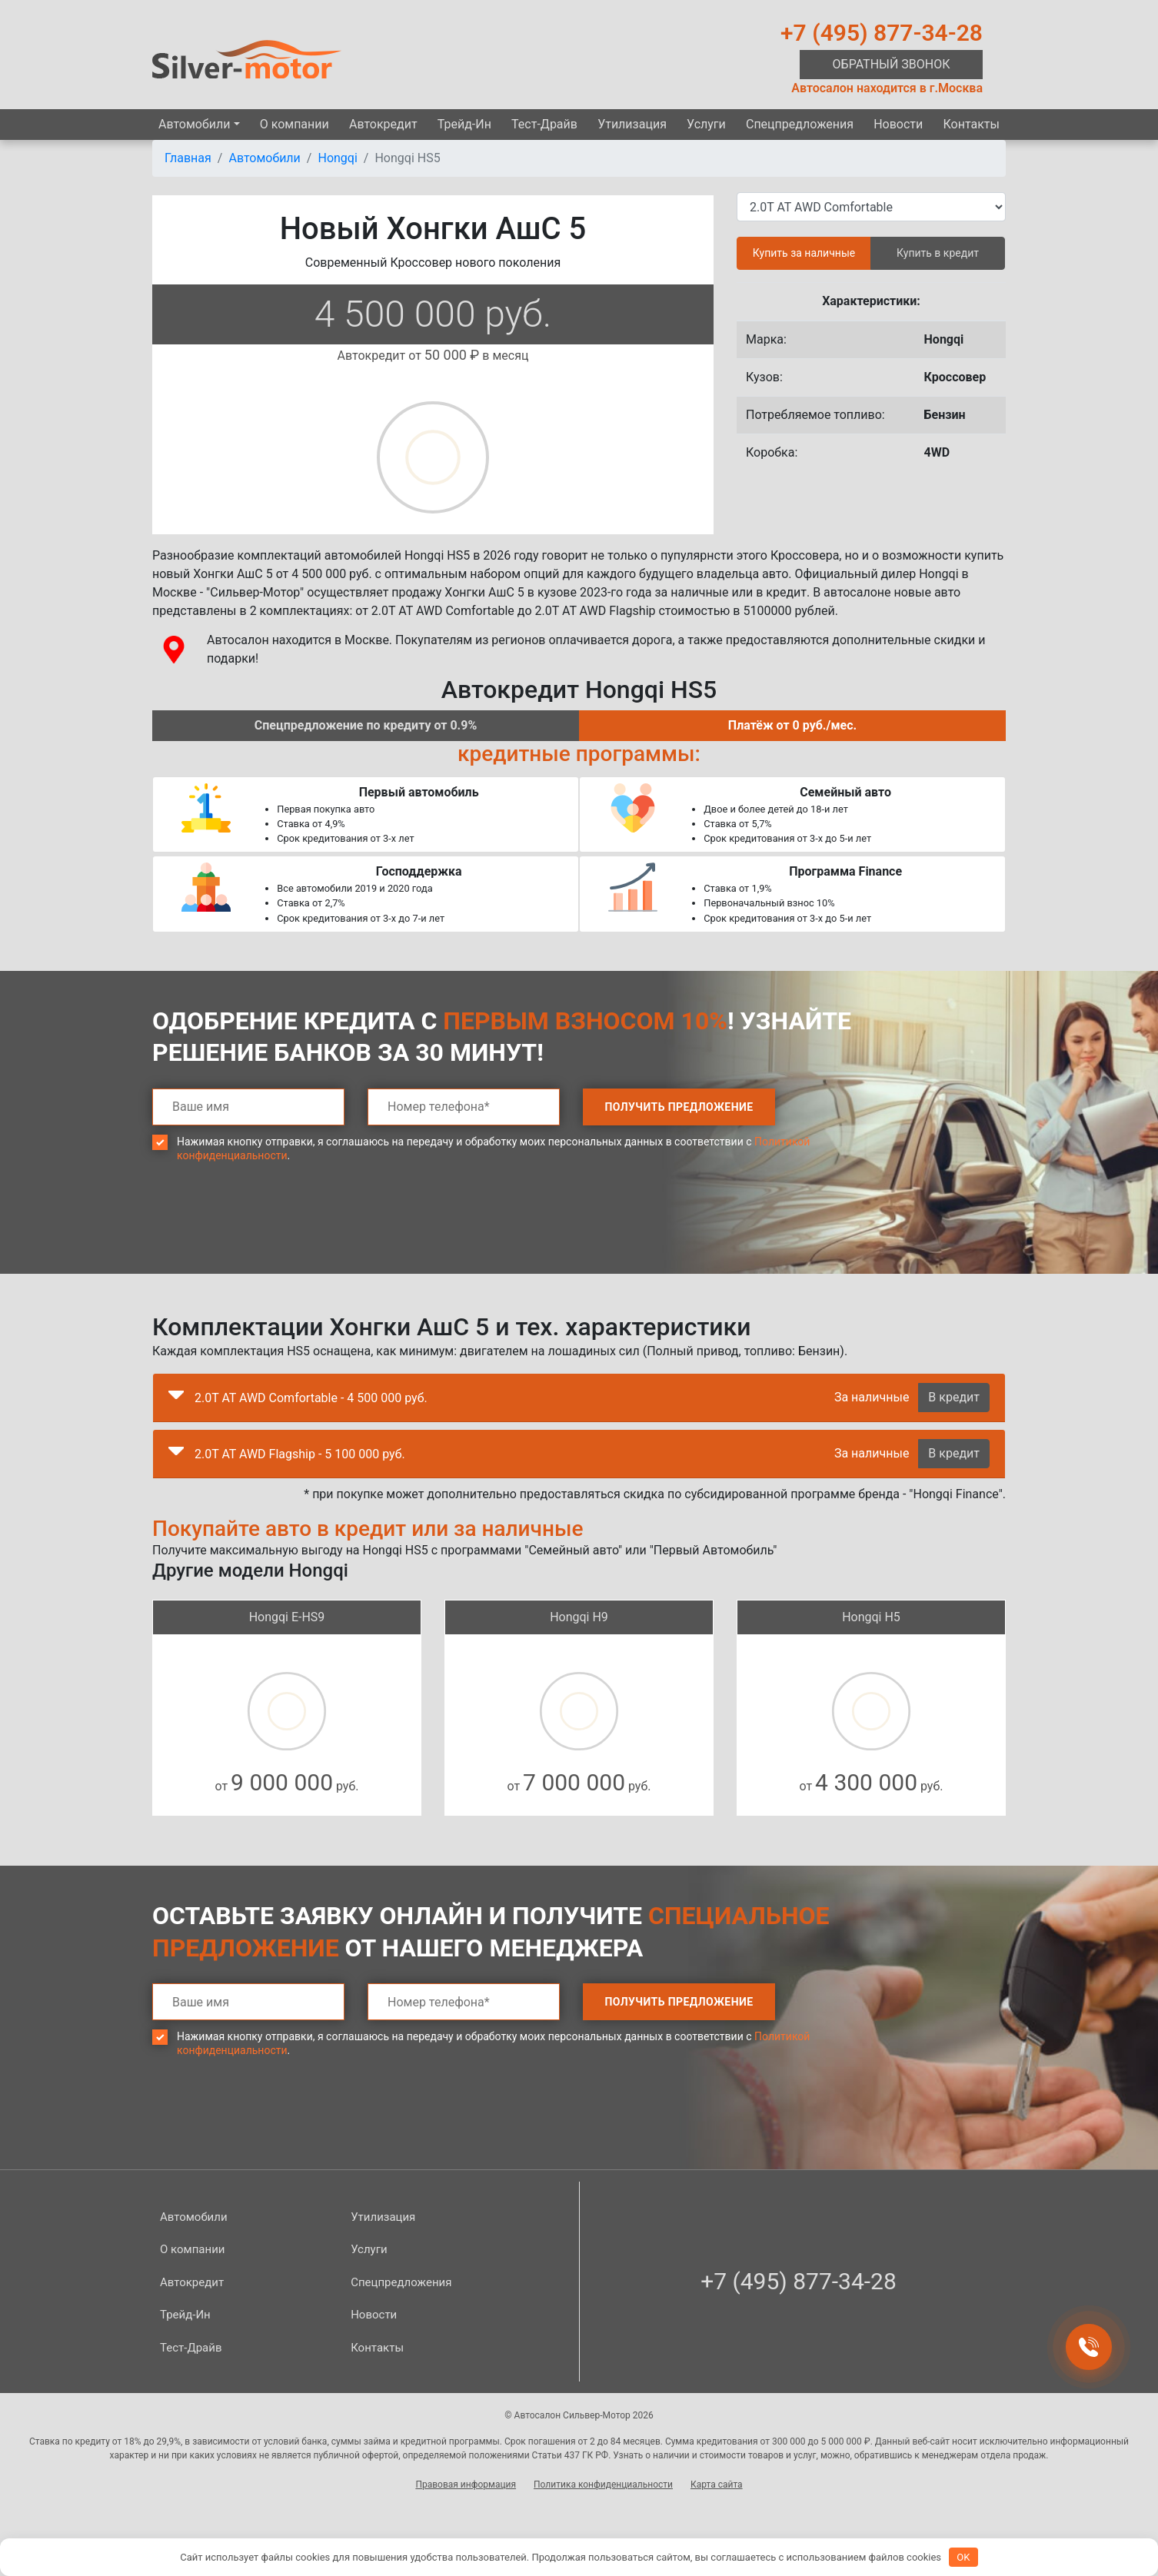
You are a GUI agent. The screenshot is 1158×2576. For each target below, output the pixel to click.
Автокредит (383, 124)
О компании (294, 124)
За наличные (871, 1397)
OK (963, 2557)
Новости (898, 124)
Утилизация (632, 124)
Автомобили (194, 124)
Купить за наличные (804, 253)
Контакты (971, 124)
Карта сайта (716, 2484)
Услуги (706, 124)
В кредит (954, 1397)
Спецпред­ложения (800, 124)
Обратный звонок (891, 64)
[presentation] (269, 1229)
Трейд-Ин (464, 124)
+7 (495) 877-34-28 (881, 32)
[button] (176, 1398)
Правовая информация (465, 2484)
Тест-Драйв (544, 124)
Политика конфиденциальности (603, 2484)
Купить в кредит (938, 253)
